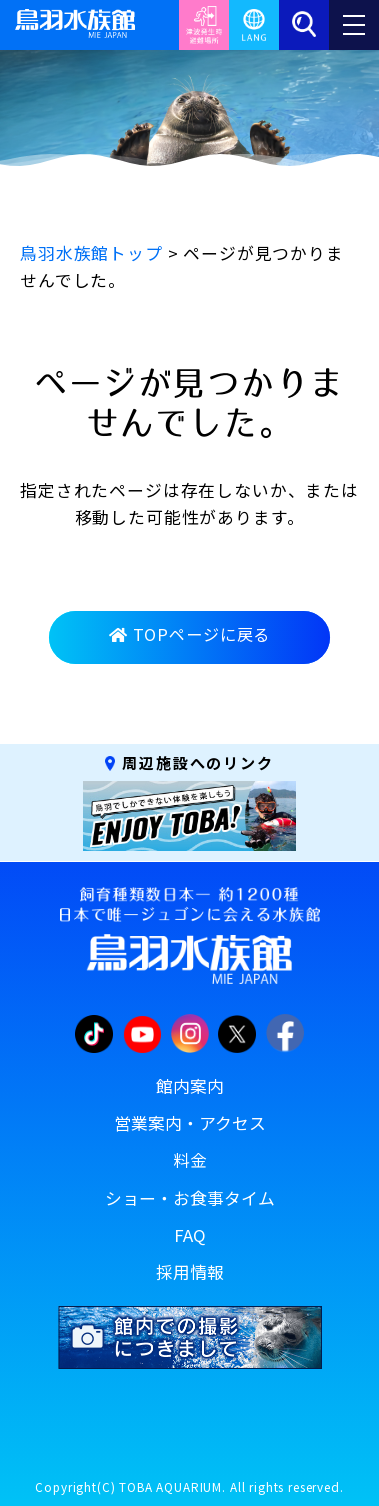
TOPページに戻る (189, 634)
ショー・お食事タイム (190, 1198)
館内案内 (190, 1086)
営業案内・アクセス (190, 1123)
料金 (190, 1160)
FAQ (190, 1235)
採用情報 (190, 1272)
